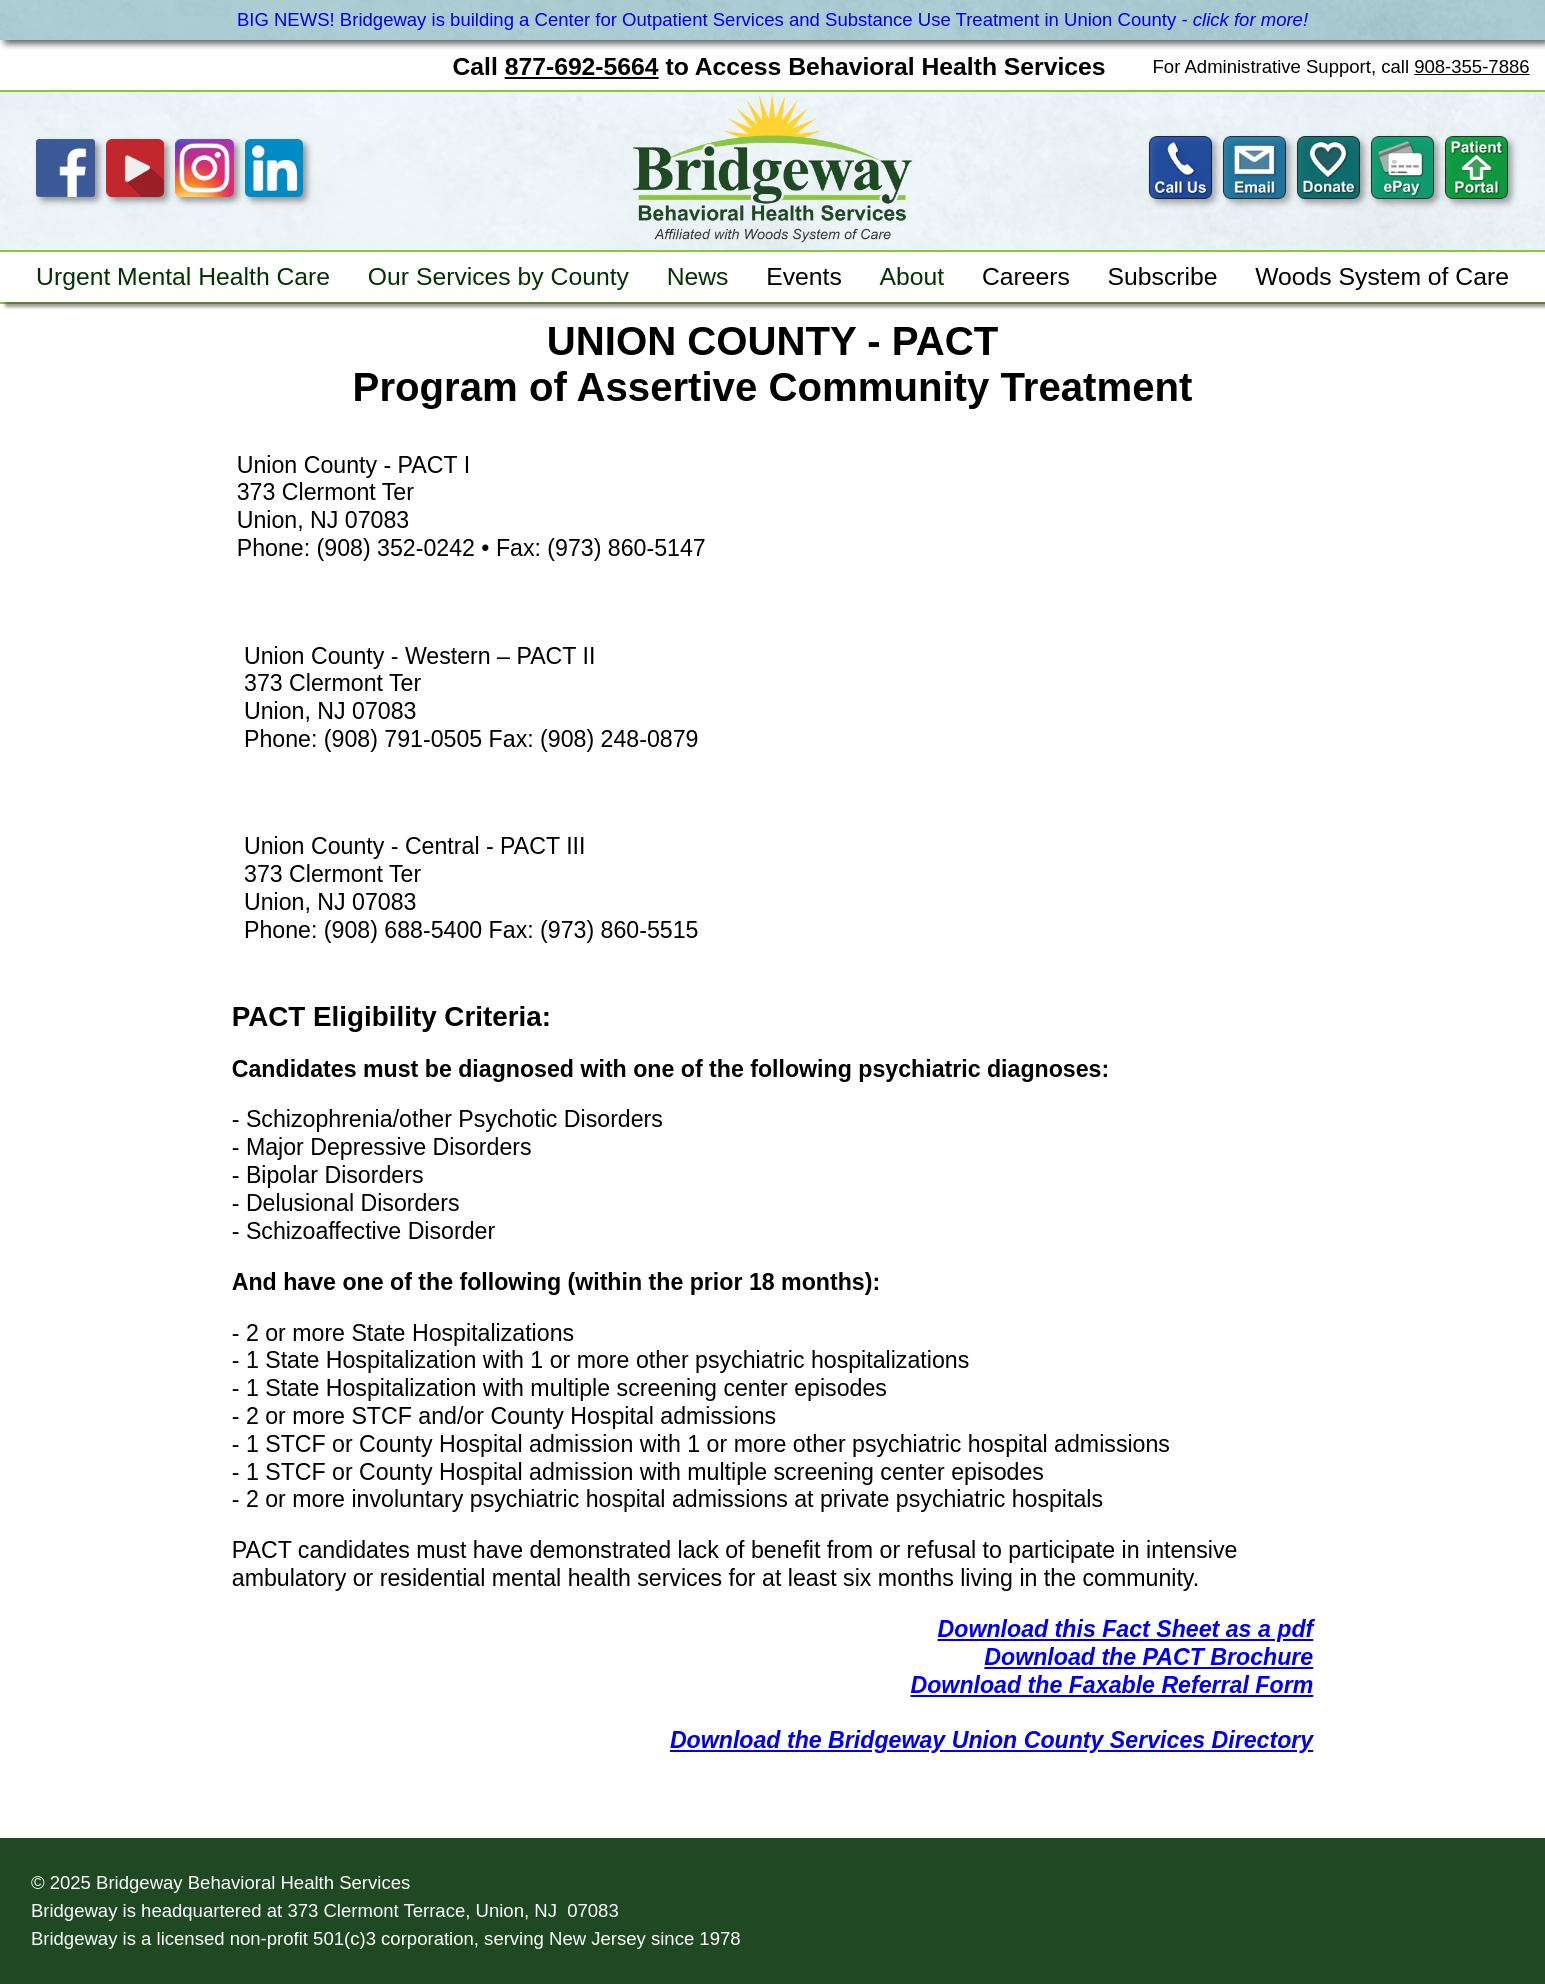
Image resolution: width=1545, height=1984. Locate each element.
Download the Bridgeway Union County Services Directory (991, 1740)
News (698, 276)
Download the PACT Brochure (1148, 1657)
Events (804, 276)
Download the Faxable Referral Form (1112, 1685)
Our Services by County (498, 276)
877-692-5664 (582, 66)
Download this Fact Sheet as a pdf (1126, 1629)
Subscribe (1163, 276)
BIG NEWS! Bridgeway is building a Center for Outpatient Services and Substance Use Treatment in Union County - (772, 19)
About (912, 276)
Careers (1026, 276)
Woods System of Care (1382, 276)
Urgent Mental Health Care (183, 276)
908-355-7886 (1471, 66)
